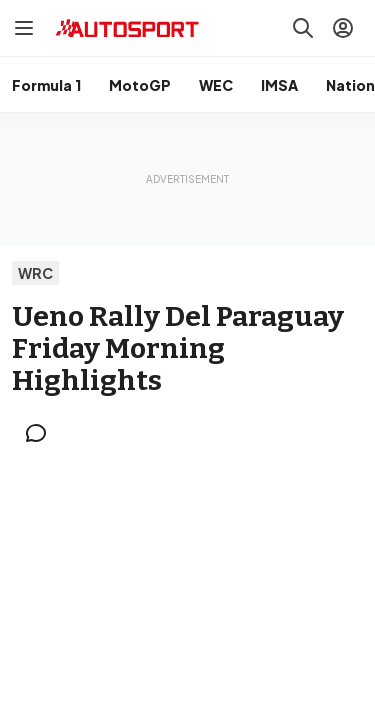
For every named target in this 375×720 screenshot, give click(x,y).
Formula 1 (46, 85)
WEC (216, 85)
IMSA (279, 85)
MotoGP (140, 85)
